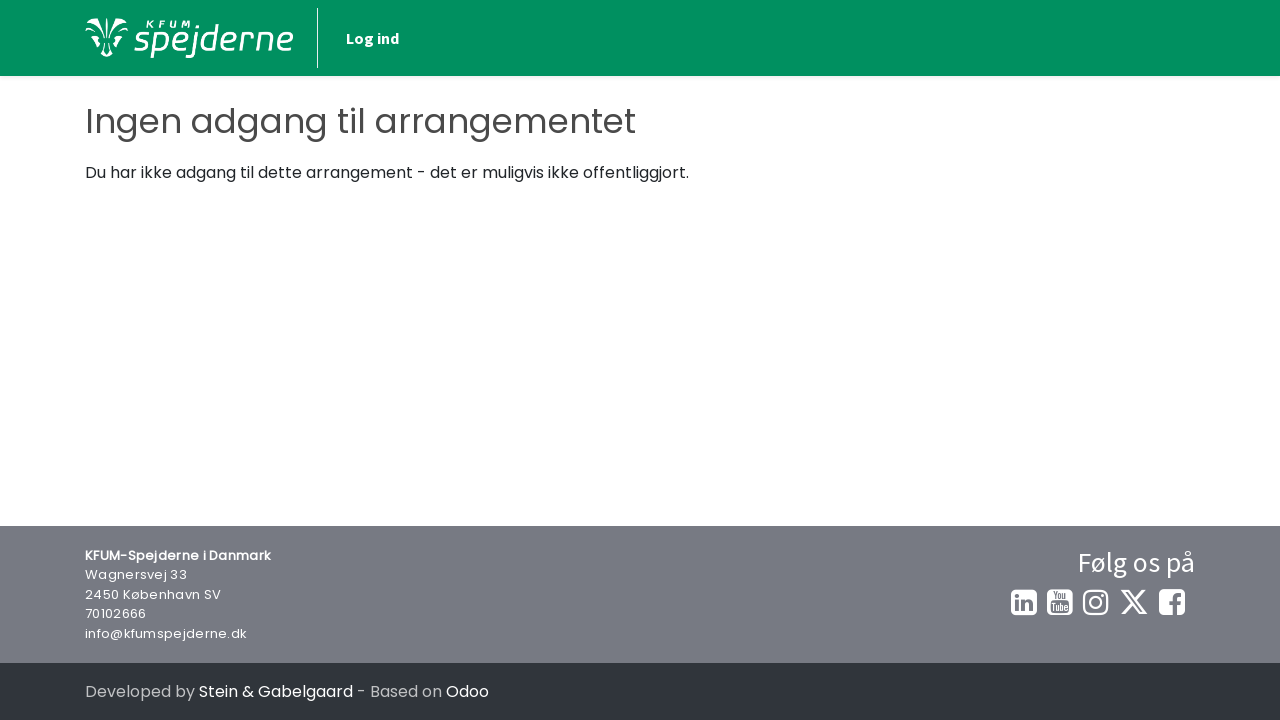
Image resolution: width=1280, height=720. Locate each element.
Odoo (467, 691)
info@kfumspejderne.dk (166, 633)
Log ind (372, 38)
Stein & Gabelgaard (276, 691)
